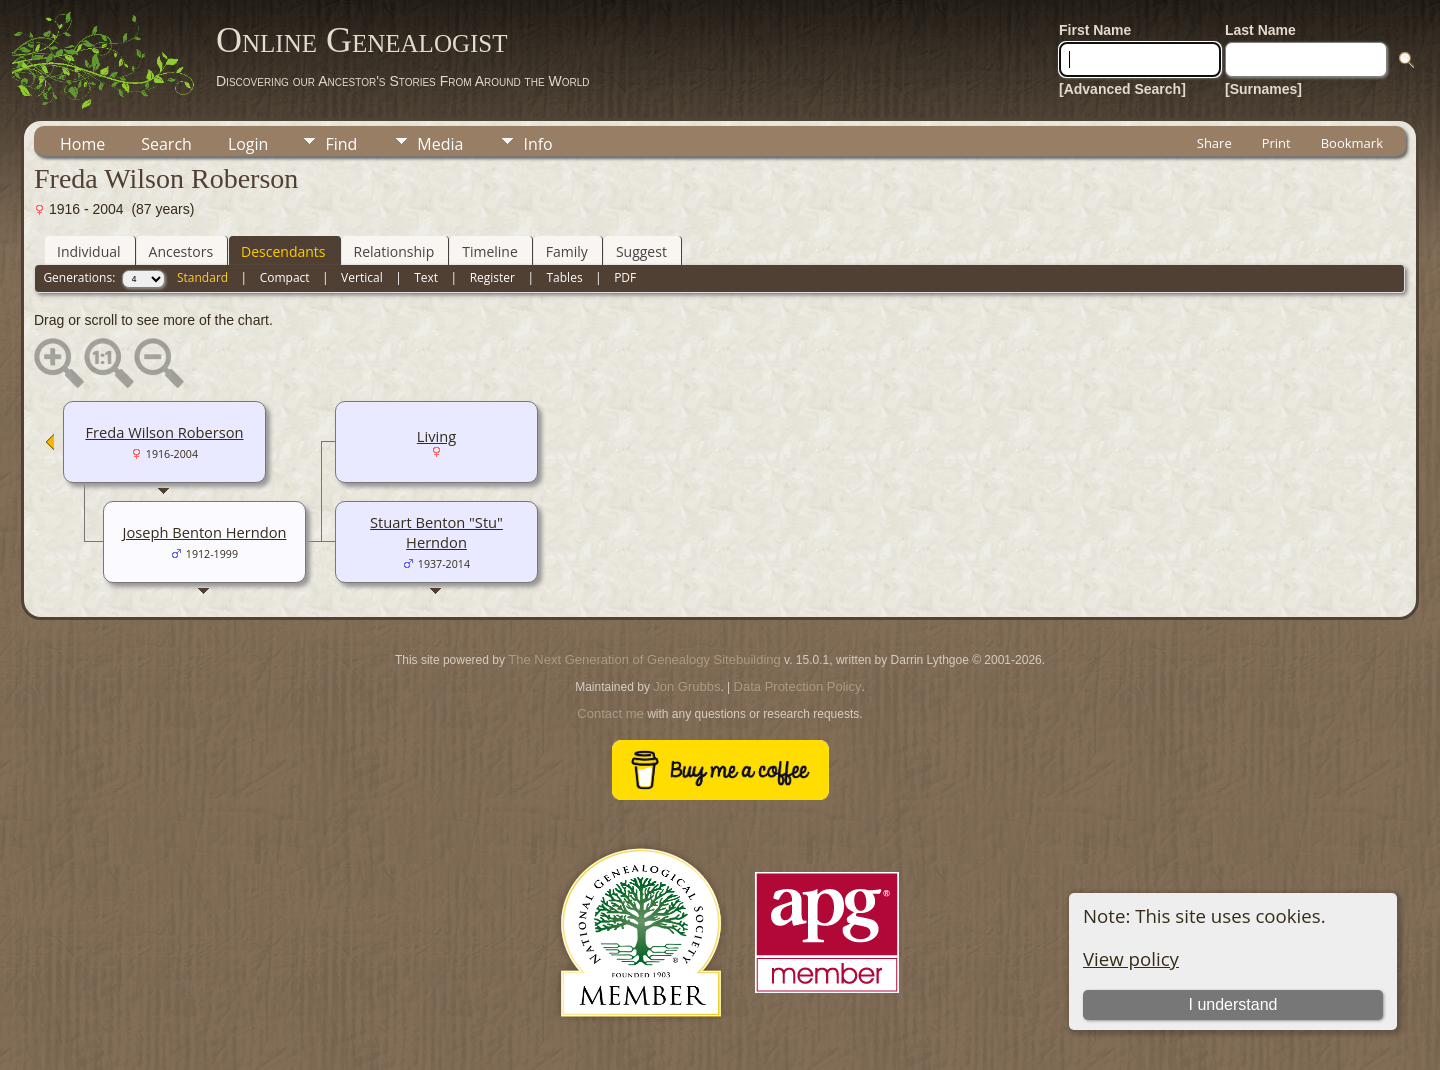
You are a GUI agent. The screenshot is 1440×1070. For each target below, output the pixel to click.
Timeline (490, 251)
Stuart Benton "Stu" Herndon (436, 532)
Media (440, 144)
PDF (625, 277)
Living (436, 436)
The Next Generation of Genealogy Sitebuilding (644, 659)
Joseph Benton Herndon (204, 532)
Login (248, 144)
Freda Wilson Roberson (164, 432)
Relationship (394, 251)
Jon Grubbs (686, 686)
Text (426, 277)
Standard (202, 277)
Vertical (362, 277)
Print (1276, 143)
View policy (1131, 958)
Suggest (641, 251)
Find (341, 144)
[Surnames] (1263, 89)
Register (492, 277)
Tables (565, 277)
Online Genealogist (362, 40)
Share (1214, 143)
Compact (285, 277)
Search (166, 144)
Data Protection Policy (798, 686)
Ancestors (181, 251)
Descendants (283, 251)
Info (537, 144)
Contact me (610, 713)
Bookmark (1352, 143)
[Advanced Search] (1122, 89)
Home (82, 144)
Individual (89, 251)
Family (567, 251)
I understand (1232, 1004)
